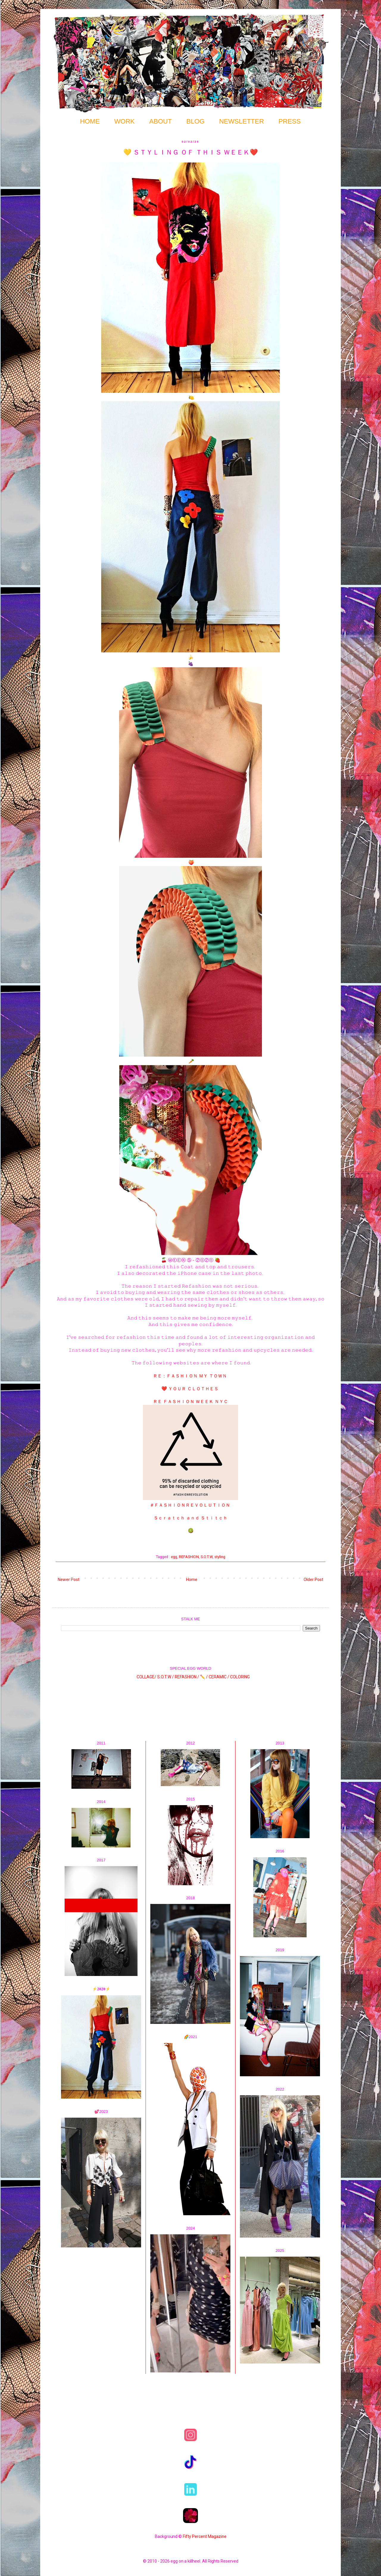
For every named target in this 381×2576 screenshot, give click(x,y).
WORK (124, 121)
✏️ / (204, 1676)
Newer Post (68, 1579)
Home (191, 1579)
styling (219, 1557)
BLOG (195, 121)
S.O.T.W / (165, 1676)
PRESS (290, 121)
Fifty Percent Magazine (205, 2536)
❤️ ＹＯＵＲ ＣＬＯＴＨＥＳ (189, 1388)
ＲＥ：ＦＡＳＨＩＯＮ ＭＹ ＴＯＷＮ (190, 1376)
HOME (90, 121)
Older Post (313, 1579)
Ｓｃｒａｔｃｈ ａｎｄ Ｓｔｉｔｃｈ (190, 1518)
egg (174, 1557)
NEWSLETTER (241, 121)
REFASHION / (187, 1676)
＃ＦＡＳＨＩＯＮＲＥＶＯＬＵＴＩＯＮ (190, 1505)
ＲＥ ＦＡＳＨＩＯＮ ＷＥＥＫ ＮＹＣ (190, 1401)
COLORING (240, 1676)
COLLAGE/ (146, 1676)
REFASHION (189, 1557)
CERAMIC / (219, 1676)
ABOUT (160, 121)
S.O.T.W (207, 1557)
